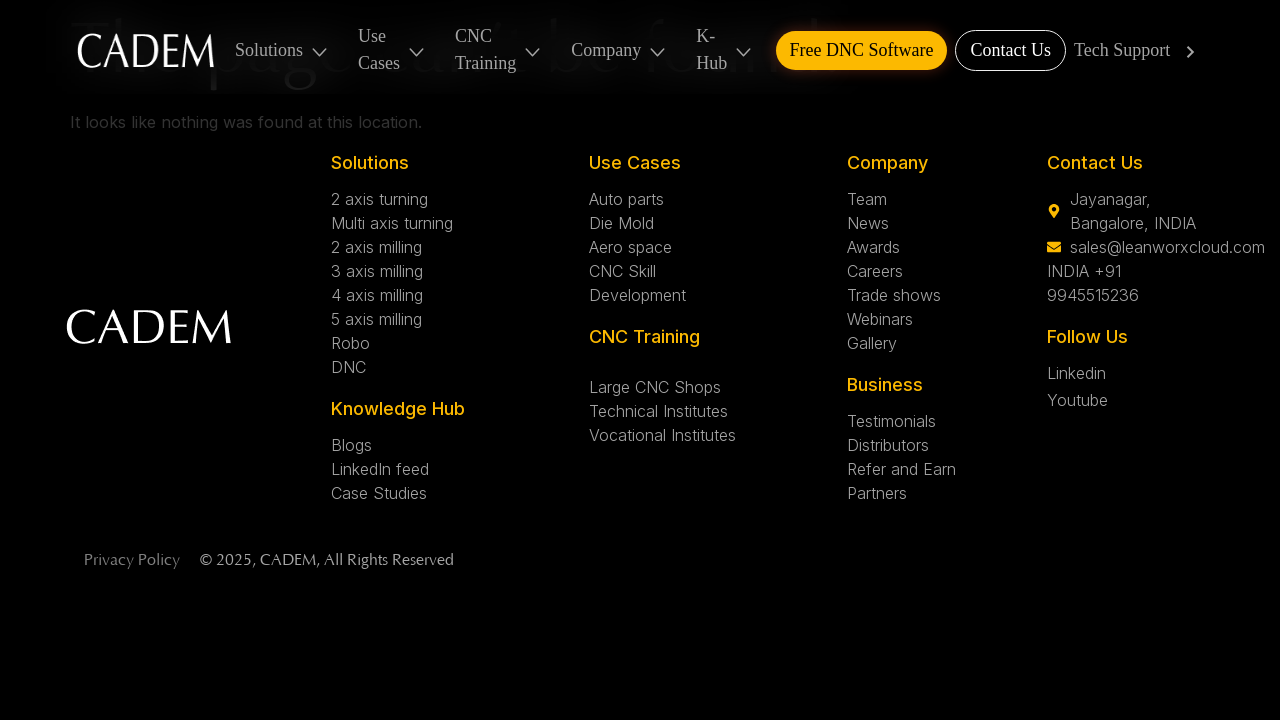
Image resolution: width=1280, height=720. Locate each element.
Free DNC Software (862, 50)
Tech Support (1138, 50)
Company (619, 50)
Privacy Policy (132, 560)
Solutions (282, 50)
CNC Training (499, 49)
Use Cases (392, 49)
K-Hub (725, 49)
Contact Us (1010, 50)
